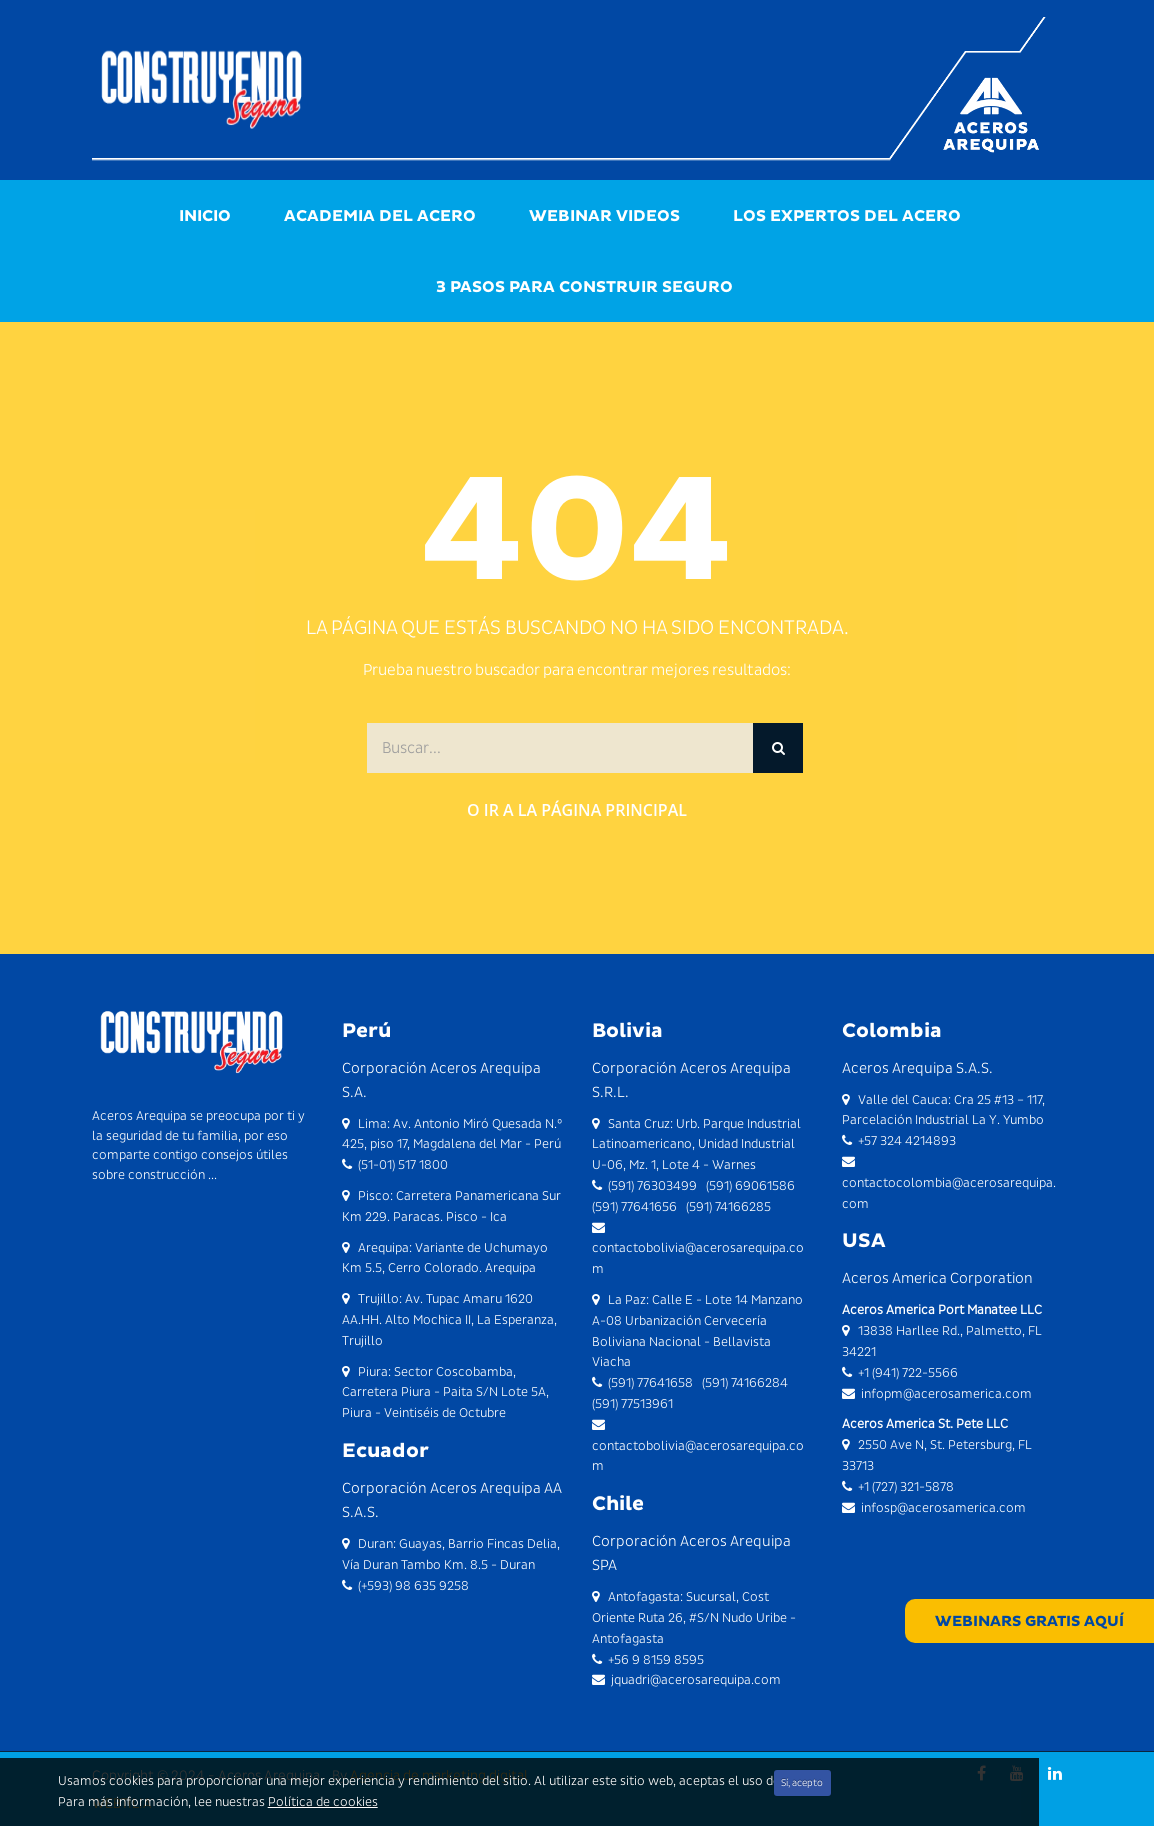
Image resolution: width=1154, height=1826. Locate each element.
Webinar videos (604, 215)
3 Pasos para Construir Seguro (584, 286)
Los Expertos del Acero (847, 215)
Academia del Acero (380, 215)
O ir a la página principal (577, 810)
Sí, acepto (802, 1782)
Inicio (205, 215)
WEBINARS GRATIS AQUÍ (1029, 1621)
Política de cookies (323, 1801)
